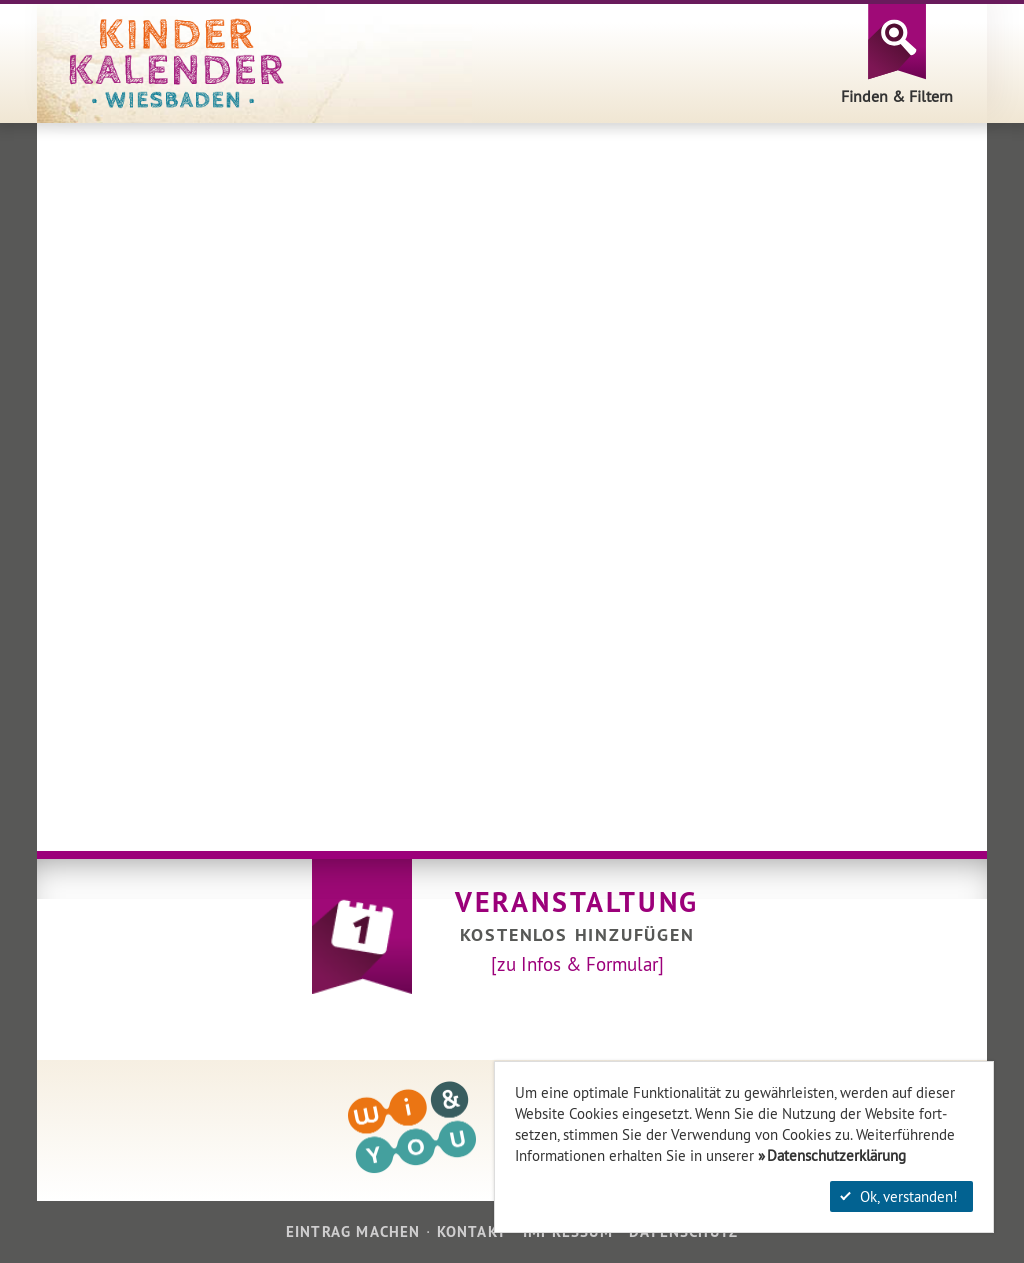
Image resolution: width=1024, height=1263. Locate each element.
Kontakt (472, 1231)
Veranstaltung (577, 902)
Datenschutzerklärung (836, 1155)
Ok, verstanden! (899, 1196)
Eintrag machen (353, 1231)
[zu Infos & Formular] (577, 964)
